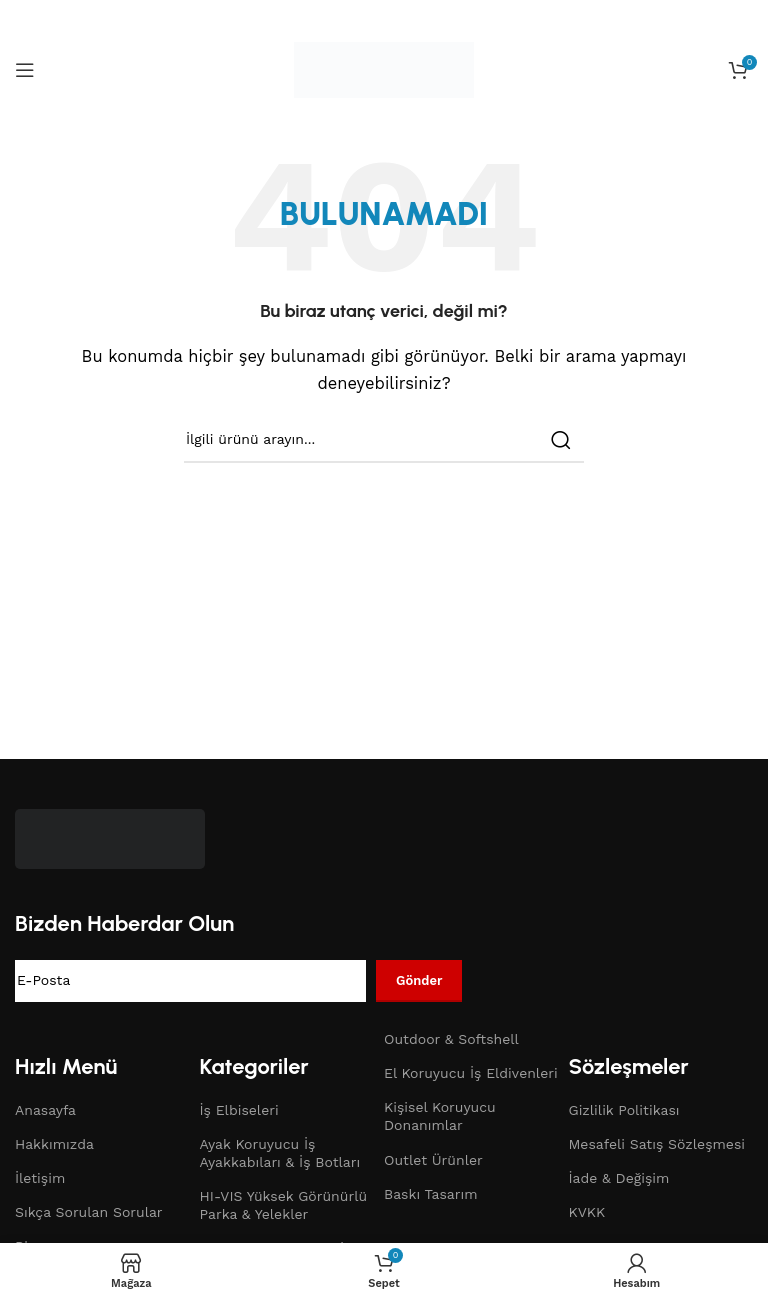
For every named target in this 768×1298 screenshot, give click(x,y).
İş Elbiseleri (239, 1110)
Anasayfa (45, 1110)
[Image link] (110, 838)
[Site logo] (384, 69)
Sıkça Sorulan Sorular (89, 1212)
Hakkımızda (54, 1144)
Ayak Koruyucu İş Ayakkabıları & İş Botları (280, 1153)
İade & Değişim (619, 1178)
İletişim (40, 1178)
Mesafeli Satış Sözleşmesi (657, 1144)
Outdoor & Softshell (451, 1039)
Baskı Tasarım (431, 1194)
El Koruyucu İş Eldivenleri (471, 1073)
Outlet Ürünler (433, 1160)
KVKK (587, 1212)
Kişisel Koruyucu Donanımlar (440, 1116)
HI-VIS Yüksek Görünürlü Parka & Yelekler (284, 1205)
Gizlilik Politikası (624, 1110)
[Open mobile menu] (25, 70)
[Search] (384, 440)
